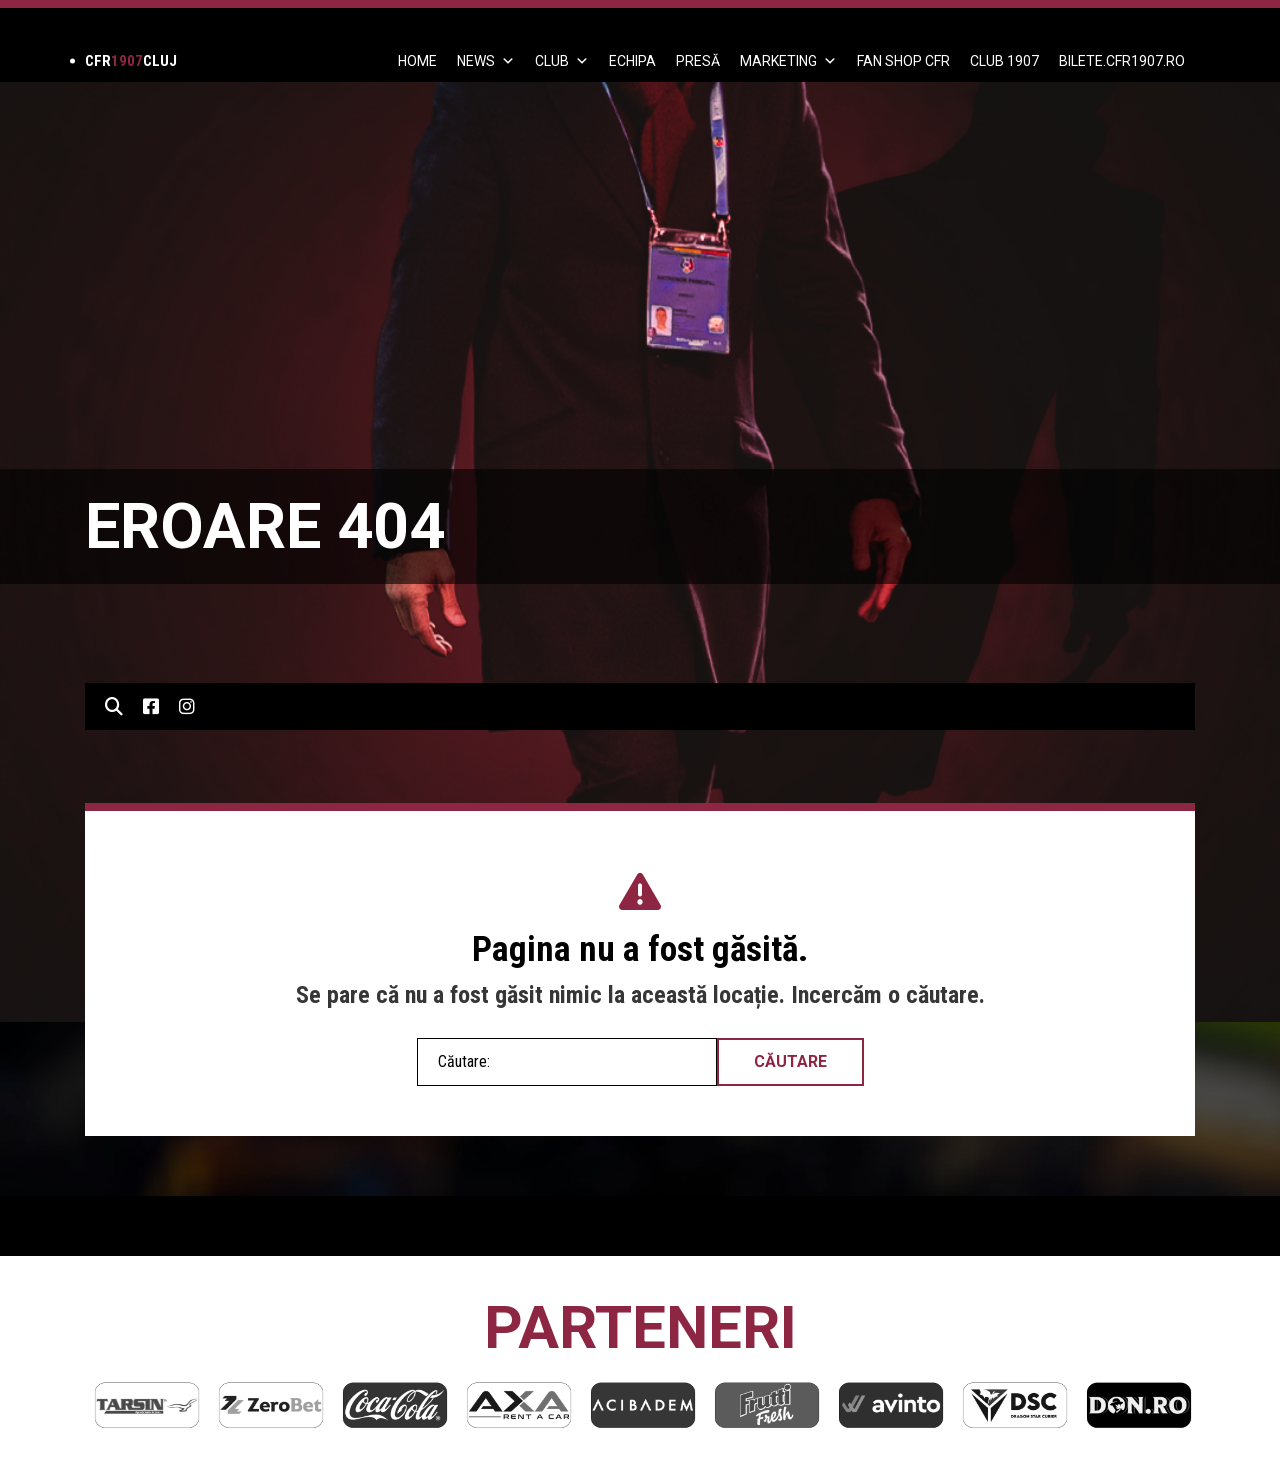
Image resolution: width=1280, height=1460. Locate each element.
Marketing (788, 61)
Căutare (790, 1061)
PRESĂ (698, 61)
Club (562, 61)
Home (417, 61)
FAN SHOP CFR (903, 61)
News (486, 61)
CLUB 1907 (1004, 61)
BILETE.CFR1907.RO (1122, 61)
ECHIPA (632, 61)
